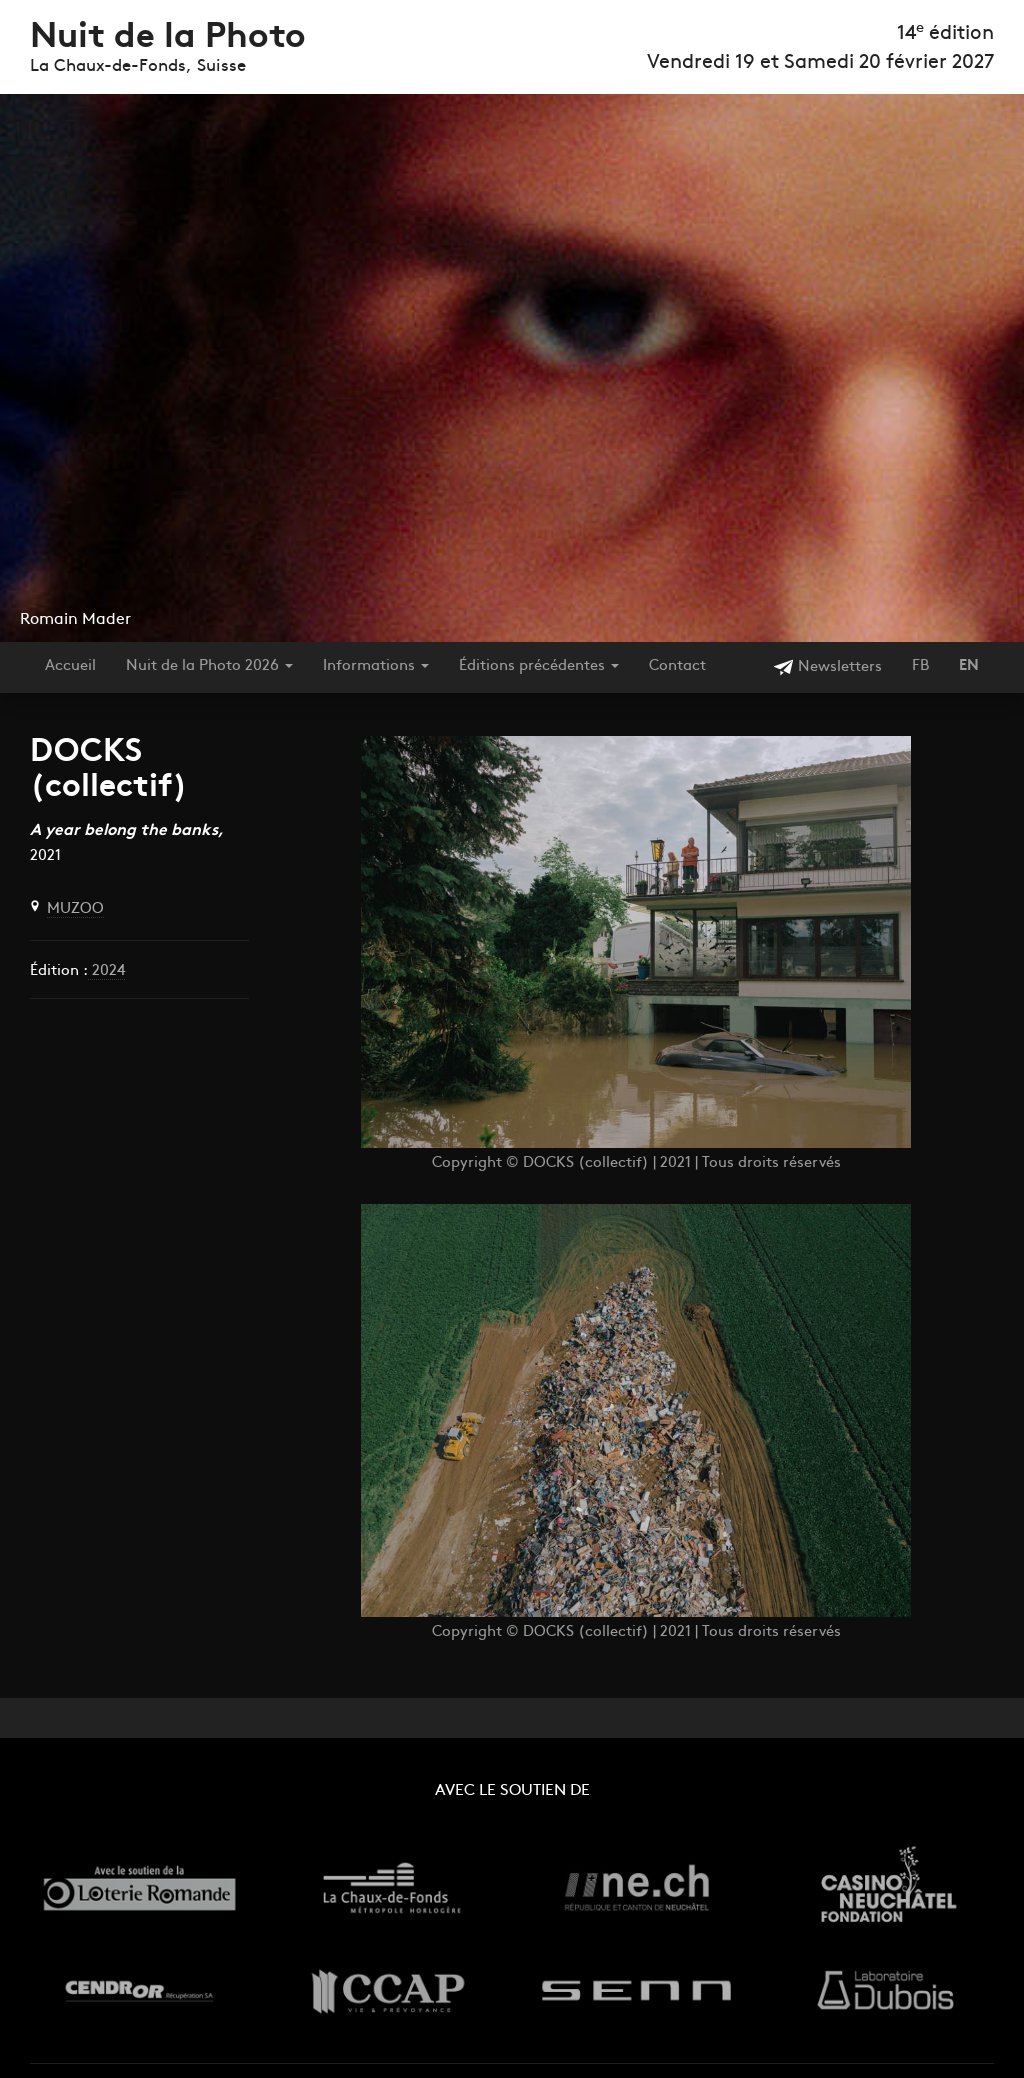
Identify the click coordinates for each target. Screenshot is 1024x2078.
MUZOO (75, 909)
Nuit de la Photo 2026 (209, 666)
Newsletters (827, 667)
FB (920, 666)
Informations (376, 666)
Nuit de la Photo (168, 38)
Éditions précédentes (539, 666)
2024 (106, 971)
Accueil (70, 666)
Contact (677, 666)
